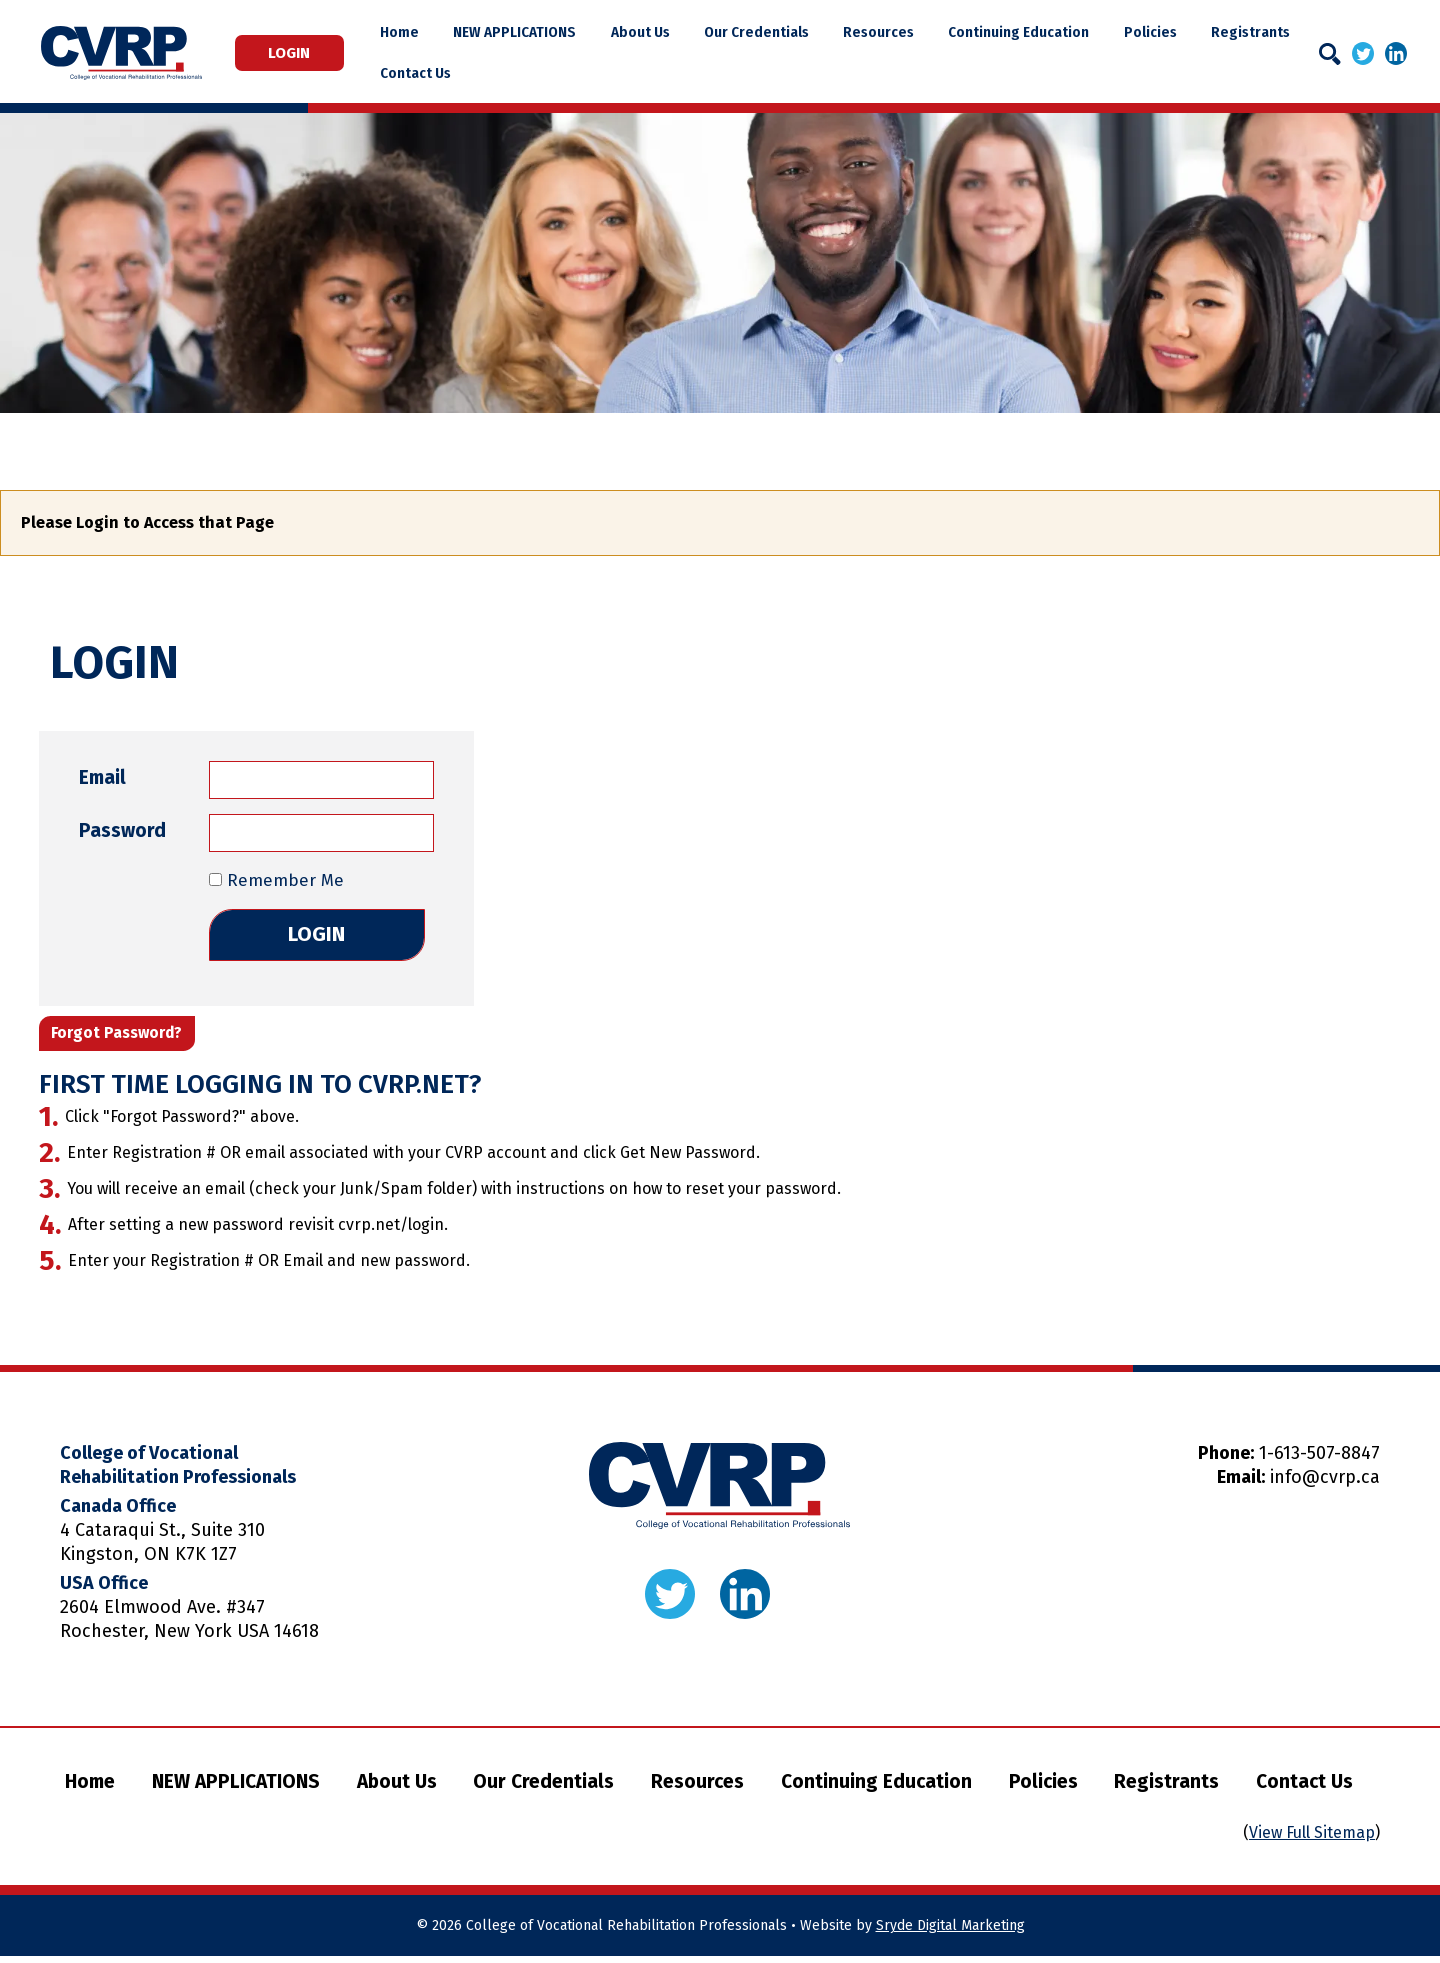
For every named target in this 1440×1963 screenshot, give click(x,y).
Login (307, 53)
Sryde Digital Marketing (950, 1932)
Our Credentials (774, 32)
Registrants (1245, 32)
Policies (1151, 32)
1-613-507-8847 (1319, 1460)
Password (122, 830)
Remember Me (276, 880)
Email (102, 777)
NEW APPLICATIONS (543, 32)
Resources (890, 32)
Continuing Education (1025, 32)
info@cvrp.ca (1325, 1484)
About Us (663, 32)
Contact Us (450, 73)
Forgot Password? (122, 1038)
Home (434, 32)
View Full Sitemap (1312, 1839)
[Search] (1330, 54)
